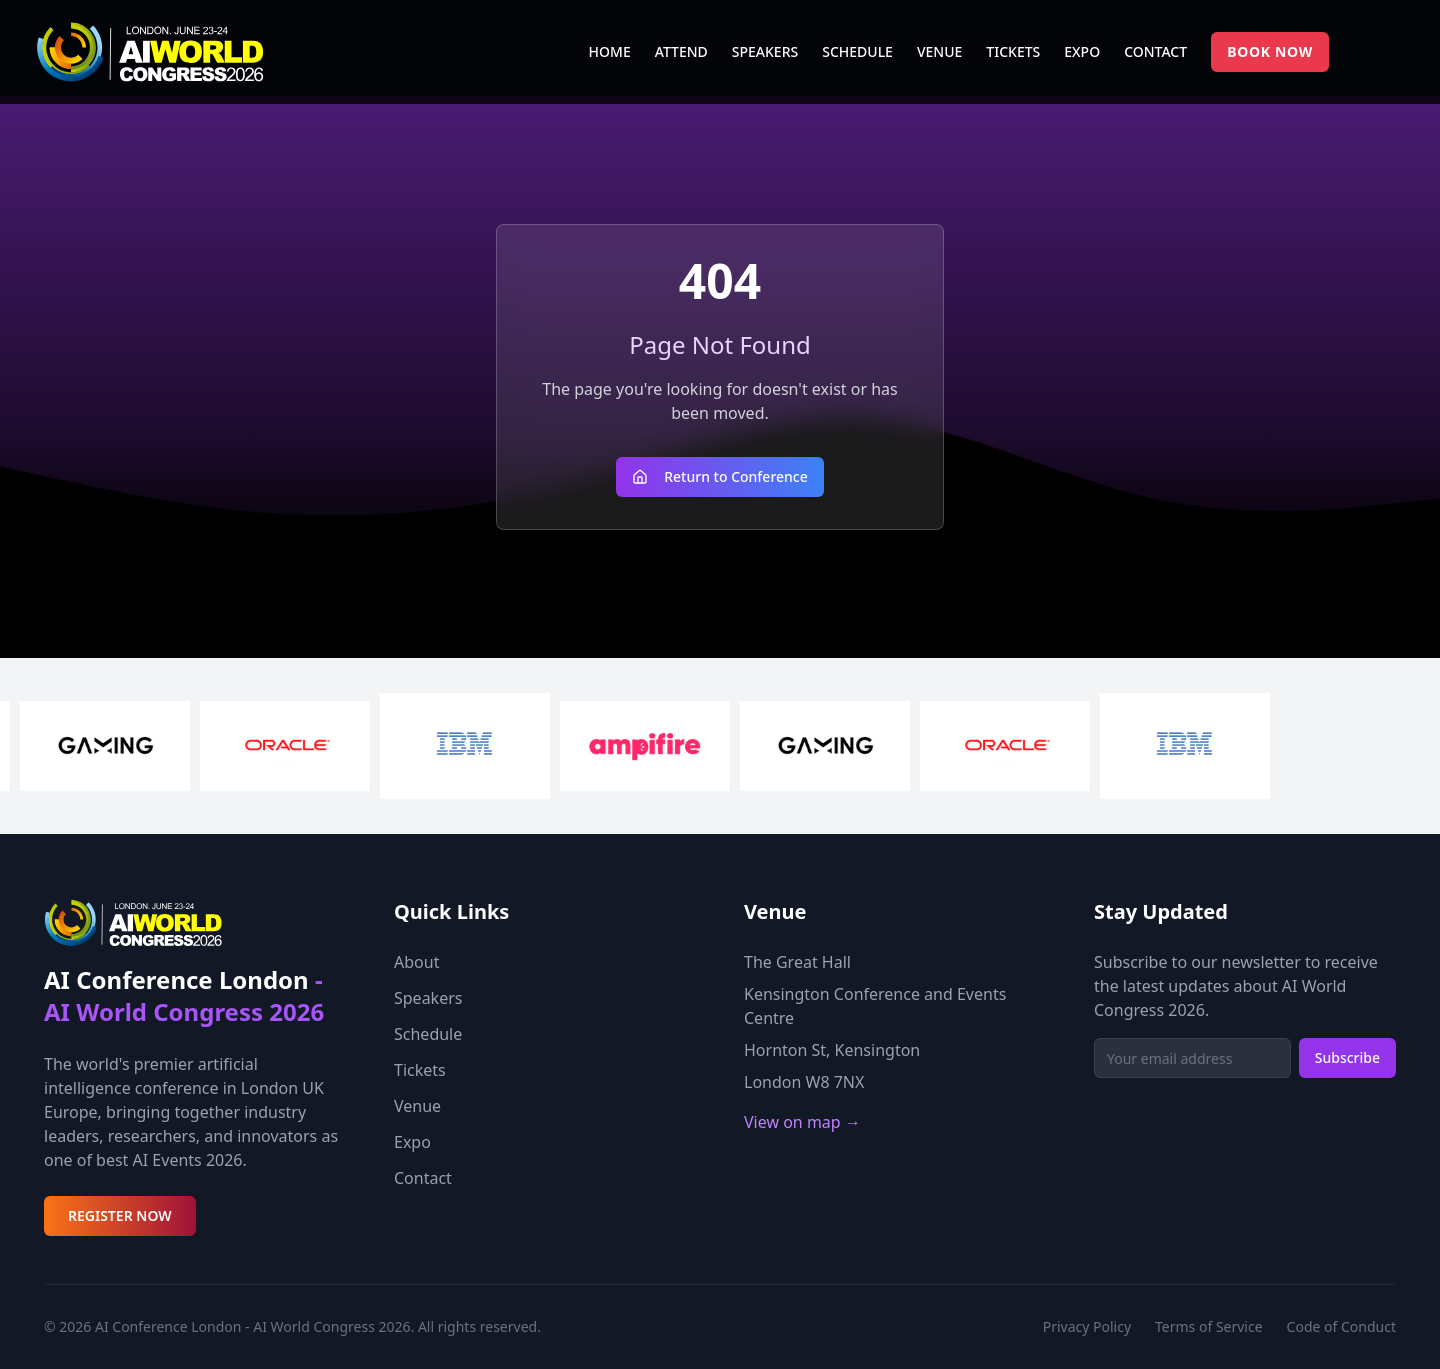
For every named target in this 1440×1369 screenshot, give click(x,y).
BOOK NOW (1270, 51)
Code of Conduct (1341, 1326)
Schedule (428, 1034)
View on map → (802, 1122)
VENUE (939, 51)
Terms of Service (1209, 1326)
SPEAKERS (765, 51)
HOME (610, 51)
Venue (417, 1106)
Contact (423, 1178)
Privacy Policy (1087, 1326)
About (416, 962)
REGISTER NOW (120, 1215)
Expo (412, 1142)
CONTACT (1155, 51)
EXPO (1082, 51)
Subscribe (1347, 1057)
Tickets (420, 1070)
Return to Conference (720, 476)
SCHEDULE (857, 51)
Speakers (428, 998)
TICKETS (1013, 51)
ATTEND (681, 51)
